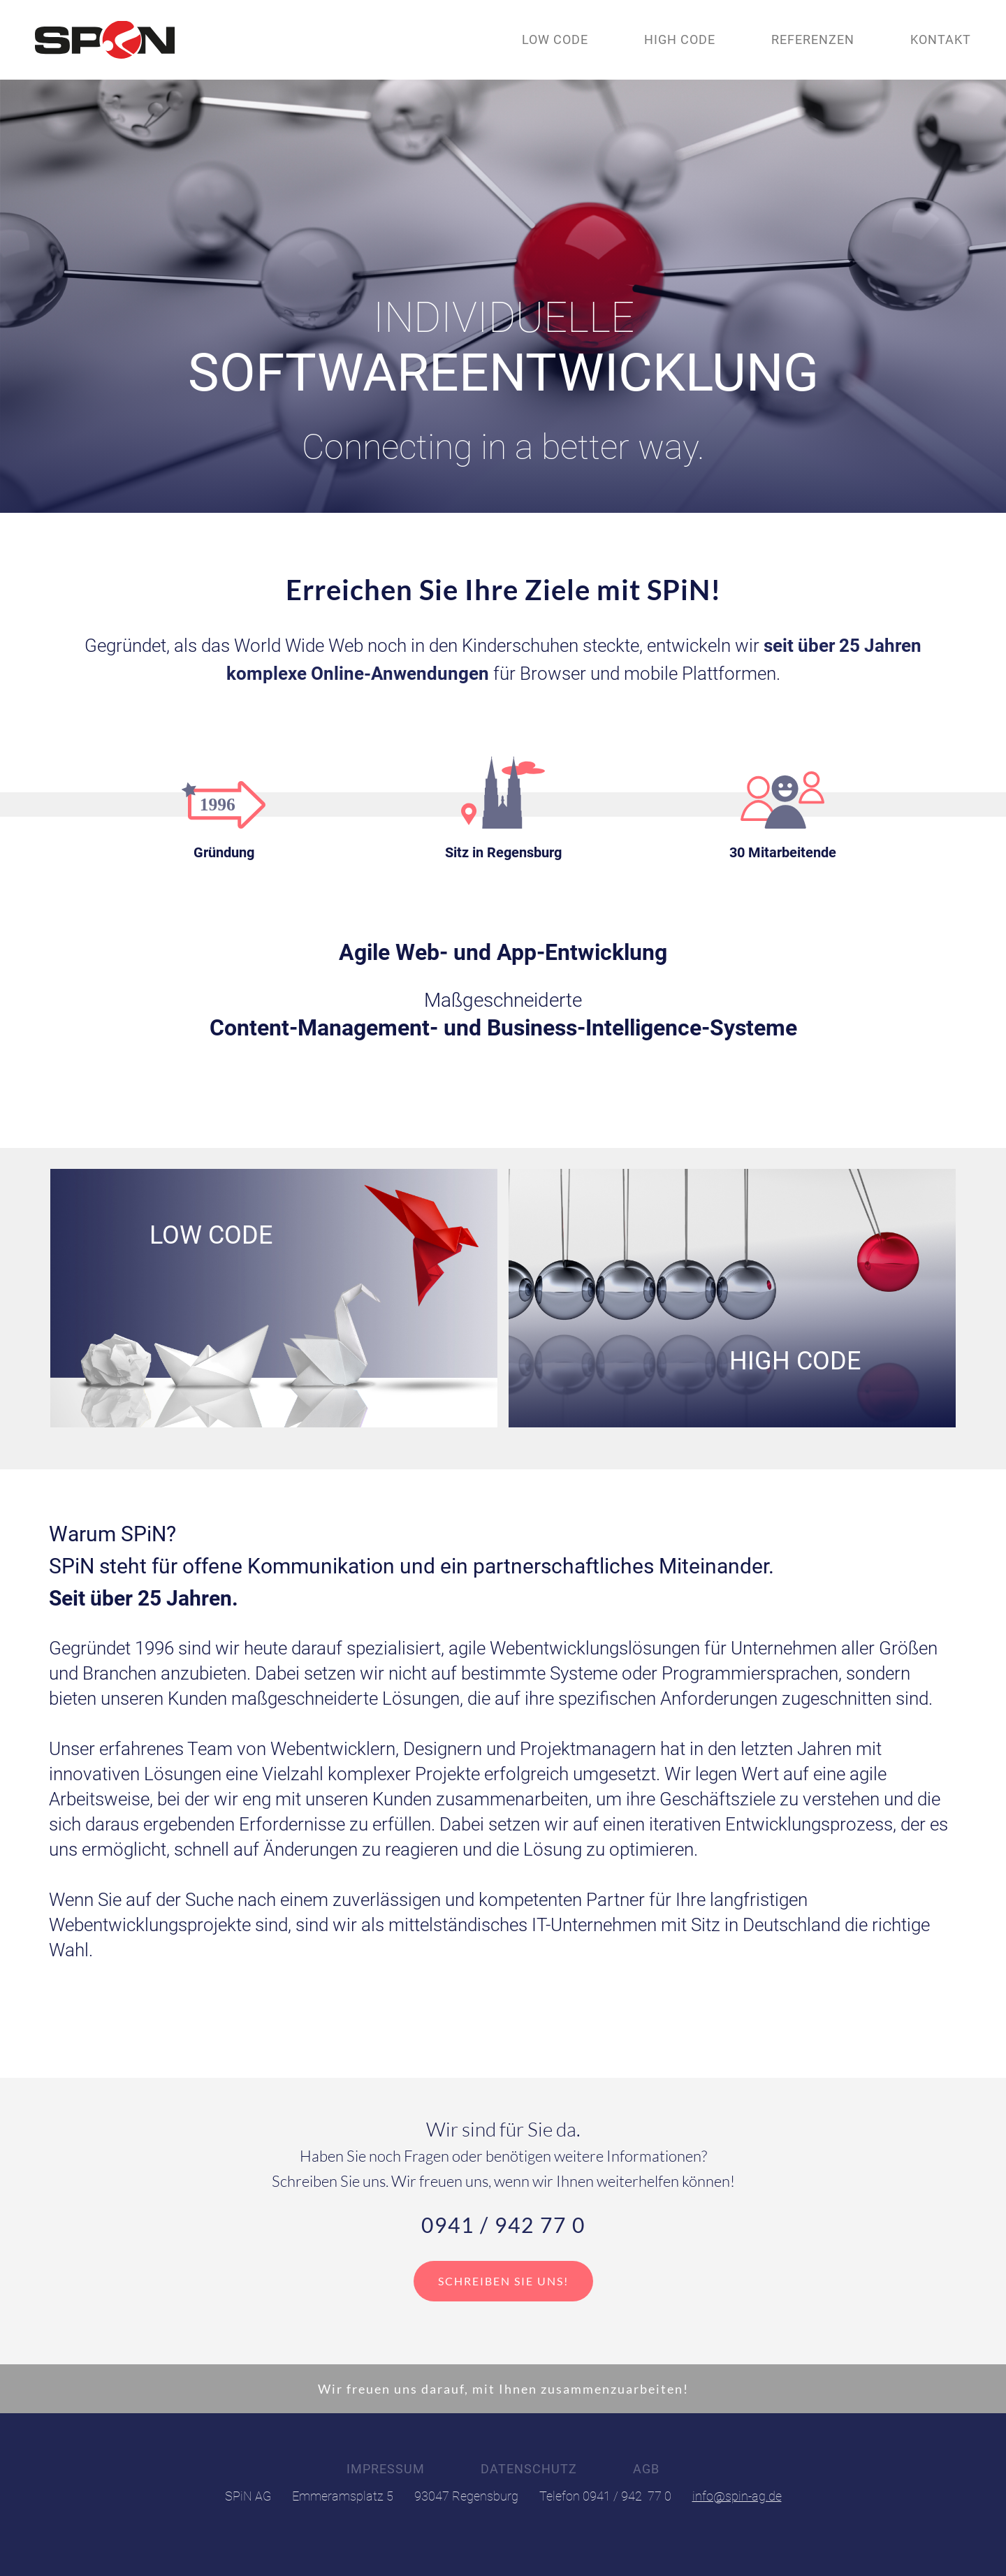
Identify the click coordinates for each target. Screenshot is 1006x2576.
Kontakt (940, 39)
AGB (646, 2469)
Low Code (555, 39)
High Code (679, 39)
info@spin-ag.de (737, 2496)
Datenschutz (529, 2469)
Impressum (386, 2469)
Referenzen (812, 39)
